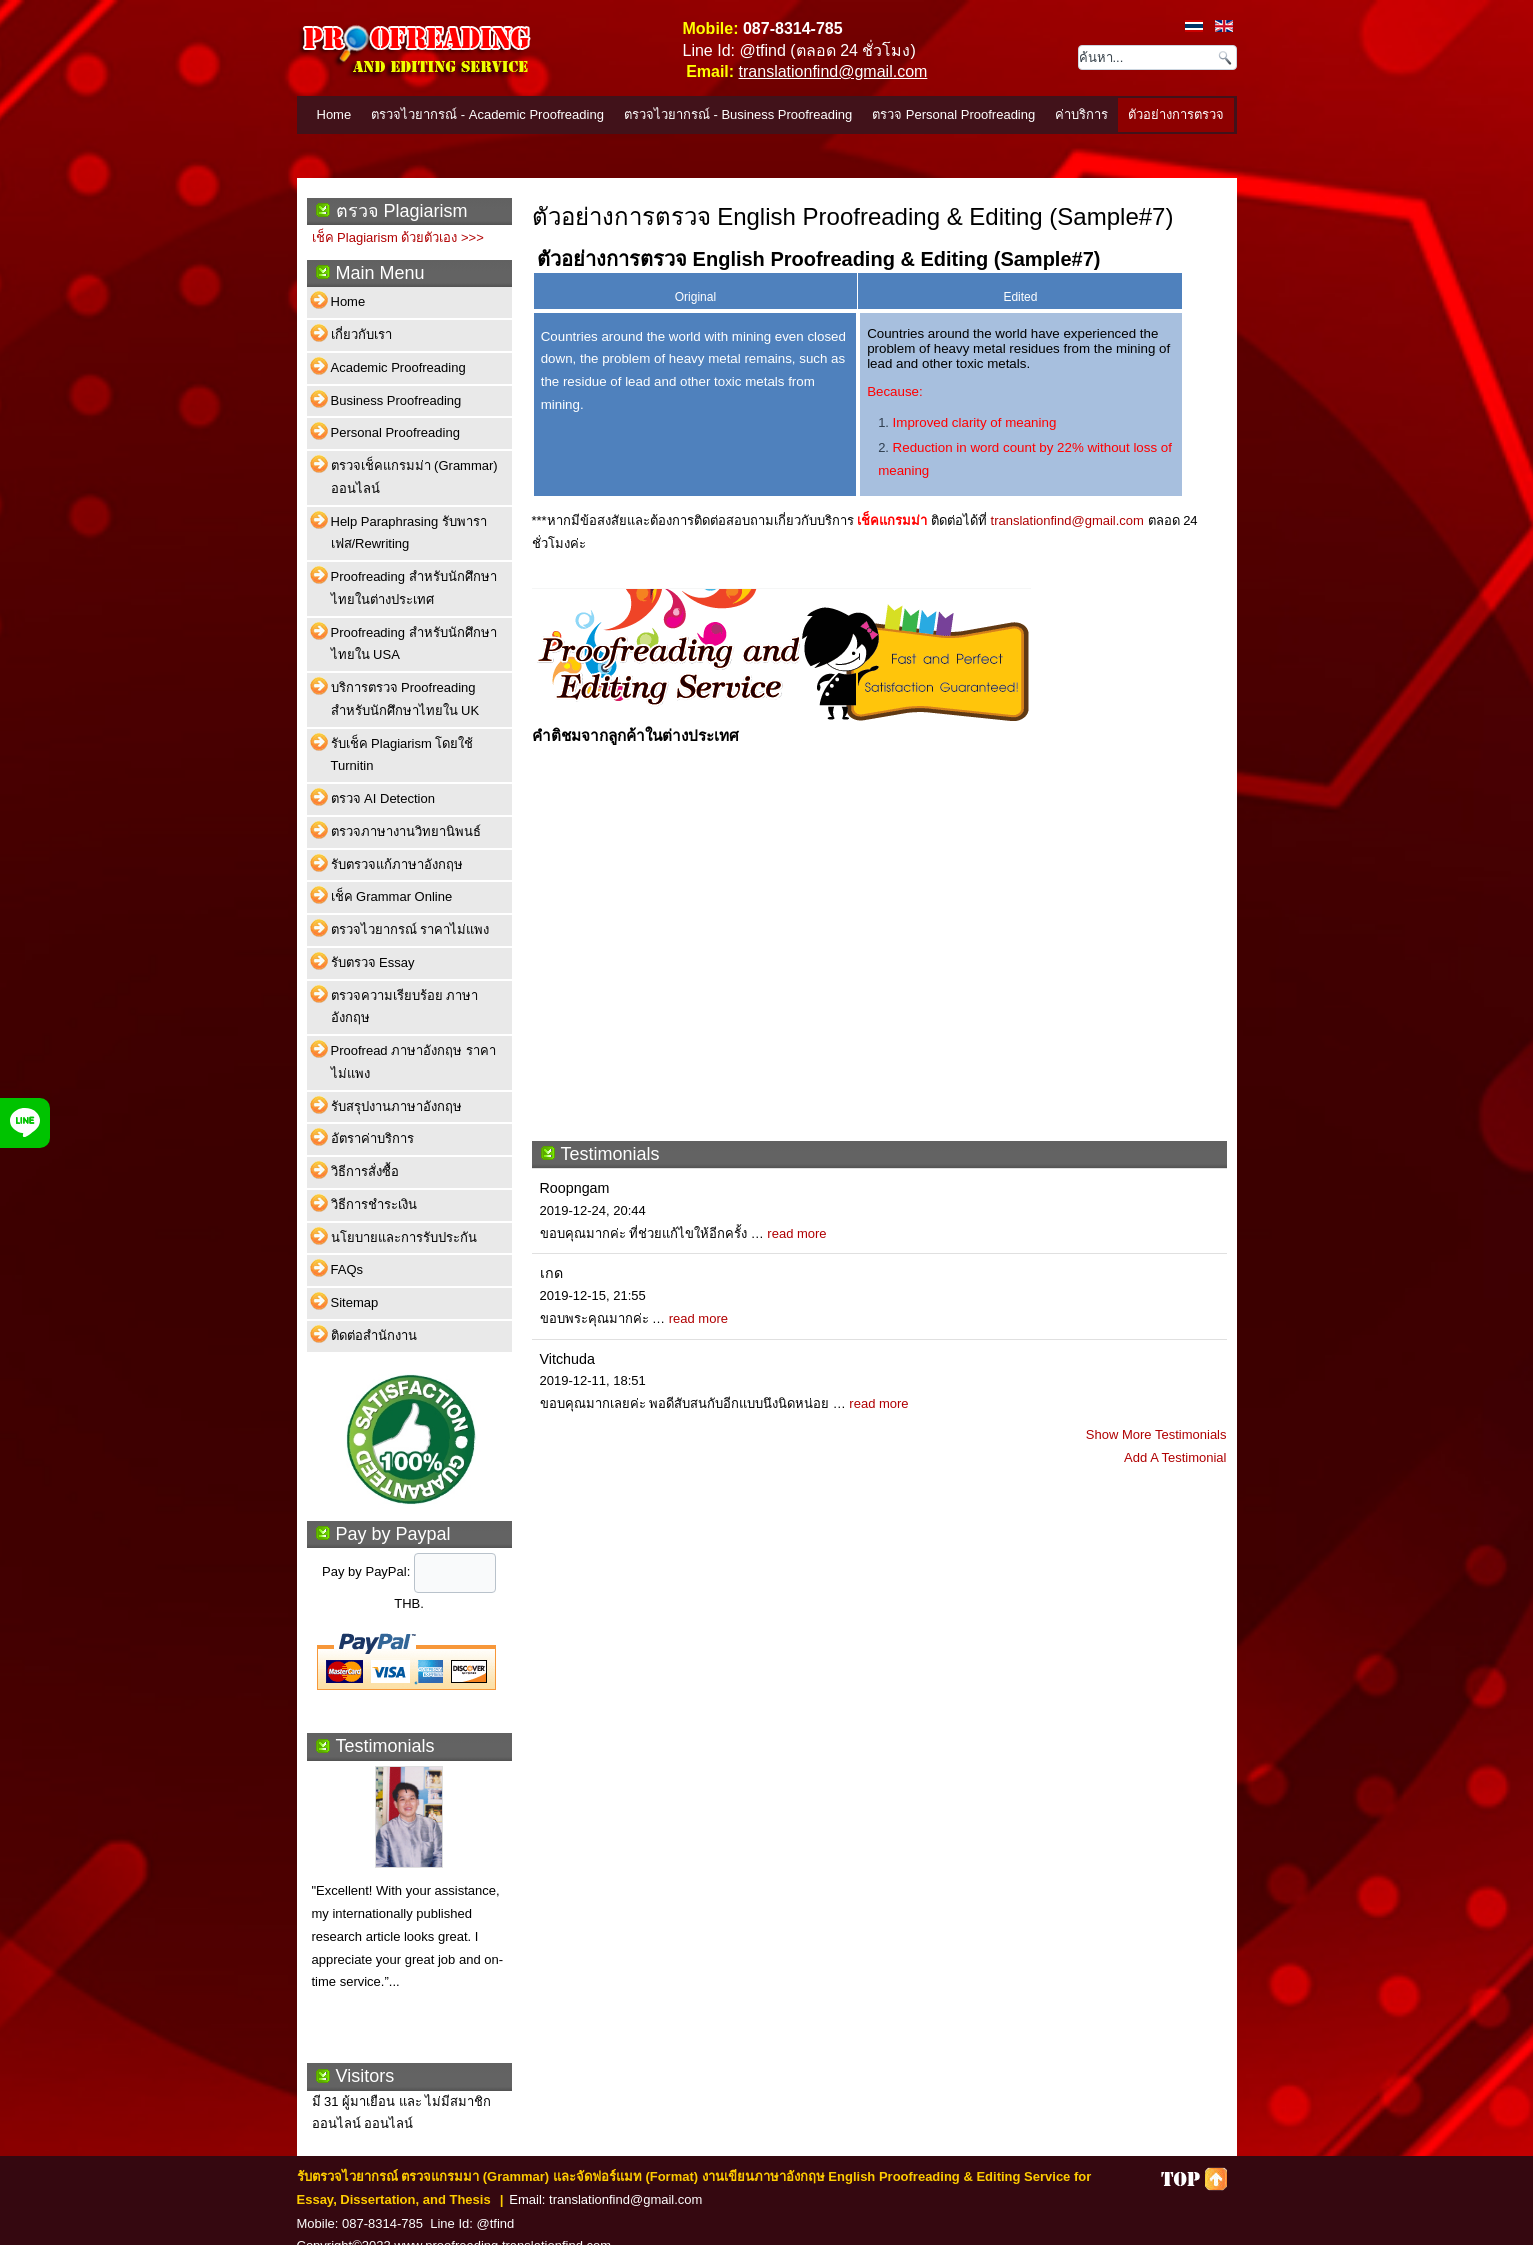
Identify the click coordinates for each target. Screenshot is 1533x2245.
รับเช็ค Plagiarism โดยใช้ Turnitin (402, 755)
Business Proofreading (396, 400)
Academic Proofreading (398, 367)
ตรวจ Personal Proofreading (953, 114)
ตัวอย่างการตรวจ (1176, 114)
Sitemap (355, 1302)
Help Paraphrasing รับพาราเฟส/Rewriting (409, 533)
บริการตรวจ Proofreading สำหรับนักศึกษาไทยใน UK (405, 699)
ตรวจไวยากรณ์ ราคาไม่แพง (410, 929)
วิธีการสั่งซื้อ (365, 1171)
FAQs (347, 1269)
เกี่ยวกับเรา (361, 334)
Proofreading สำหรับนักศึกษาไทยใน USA (414, 644)
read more (796, 1233)
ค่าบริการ (1081, 114)
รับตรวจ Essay (373, 962)
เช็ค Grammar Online (392, 896)
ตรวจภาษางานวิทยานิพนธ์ (406, 831)
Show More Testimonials (1156, 1434)
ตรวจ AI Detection (383, 798)
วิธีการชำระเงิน (374, 1204)
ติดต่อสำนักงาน (374, 1335)
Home (334, 114)
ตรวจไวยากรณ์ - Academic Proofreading (487, 114)
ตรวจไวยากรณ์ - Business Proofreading (738, 114)
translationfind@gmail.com (833, 71)
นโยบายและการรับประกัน (404, 1237)
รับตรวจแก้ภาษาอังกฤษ (397, 864)
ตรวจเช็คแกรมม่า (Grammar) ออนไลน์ (414, 477)
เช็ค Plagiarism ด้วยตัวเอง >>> (398, 237)
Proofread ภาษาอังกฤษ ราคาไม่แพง (413, 1062)
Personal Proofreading (395, 432)
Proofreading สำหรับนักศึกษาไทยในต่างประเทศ (414, 588)
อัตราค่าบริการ (372, 1138)
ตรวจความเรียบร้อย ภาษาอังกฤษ (405, 1007)
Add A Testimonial (1175, 1457)
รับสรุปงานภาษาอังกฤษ (396, 1106)
